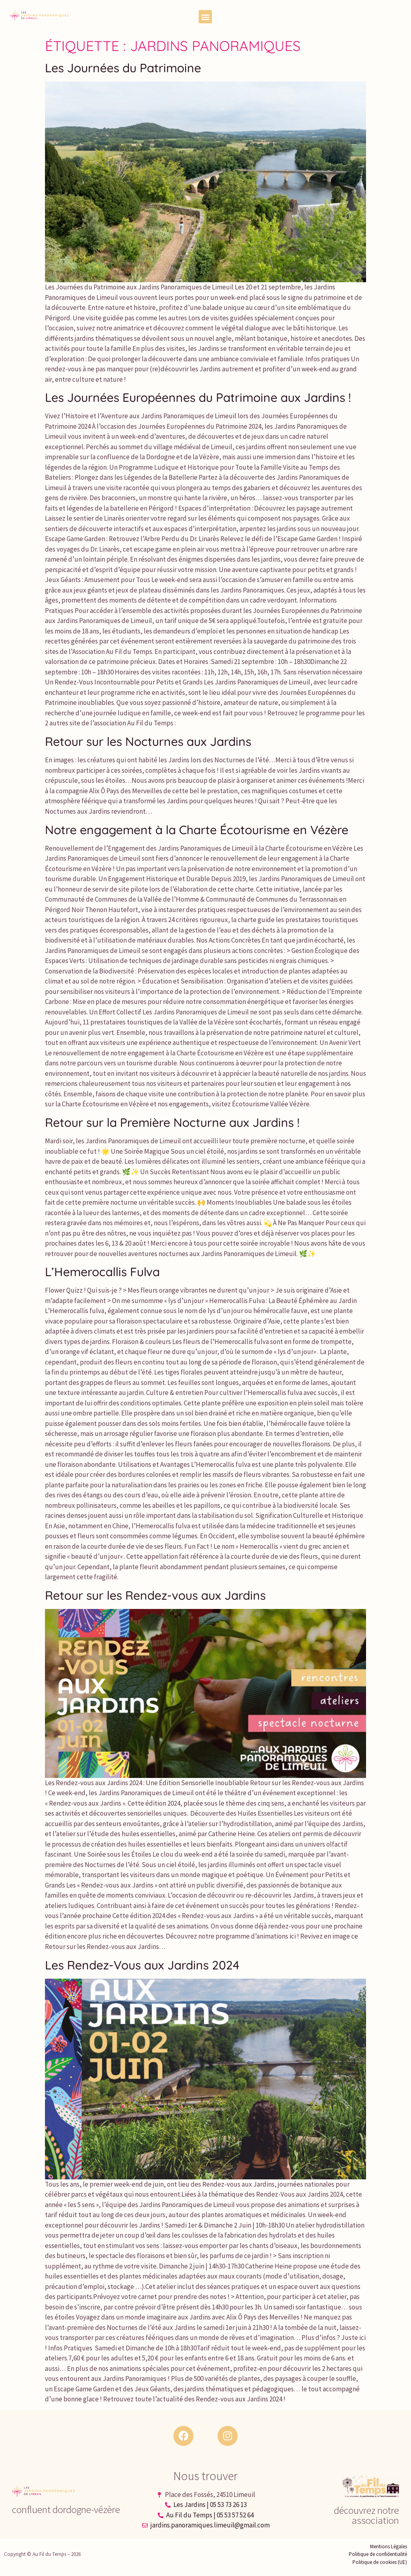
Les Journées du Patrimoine (123, 67)
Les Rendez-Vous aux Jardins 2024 (142, 1965)
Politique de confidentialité (378, 2554)
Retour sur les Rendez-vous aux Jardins (155, 1595)
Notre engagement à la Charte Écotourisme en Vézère (196, 829)
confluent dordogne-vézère (66, 2509)
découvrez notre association (366, 2515)
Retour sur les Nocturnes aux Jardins (148, 741)
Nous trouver (205, 2475)
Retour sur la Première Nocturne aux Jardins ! (172, 1122)
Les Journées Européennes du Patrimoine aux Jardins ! (198, 397)
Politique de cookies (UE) (379, 2562)
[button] (205, 16)
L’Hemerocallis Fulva (102, 1271)
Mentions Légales (388, 2546)
